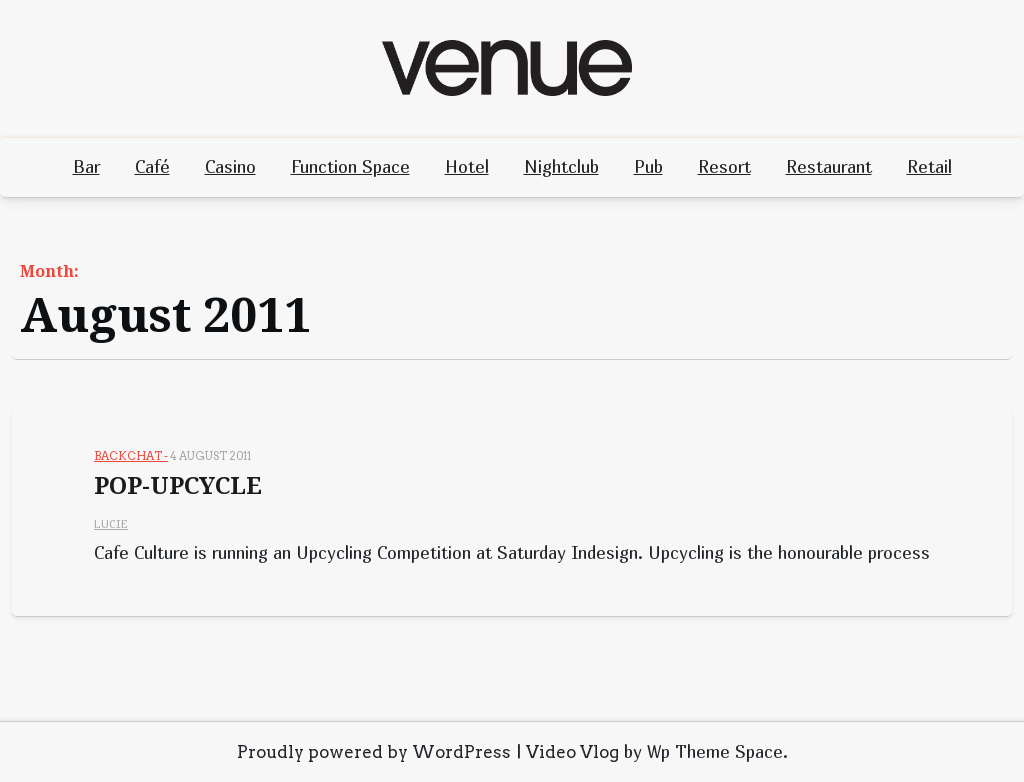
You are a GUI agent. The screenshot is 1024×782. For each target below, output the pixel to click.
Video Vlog (572, 752)
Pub (648, 166)
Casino (230, 166)
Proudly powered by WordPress (374, 752)
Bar (86, 166)
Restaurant (829, 166)
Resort (724, 166)
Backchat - (131, 456)
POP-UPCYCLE (178, 485)
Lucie (111, 523)
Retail (929, 166)
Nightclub (561, 166)
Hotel (467, 166)
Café (152, 166)
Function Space (350, 166)
